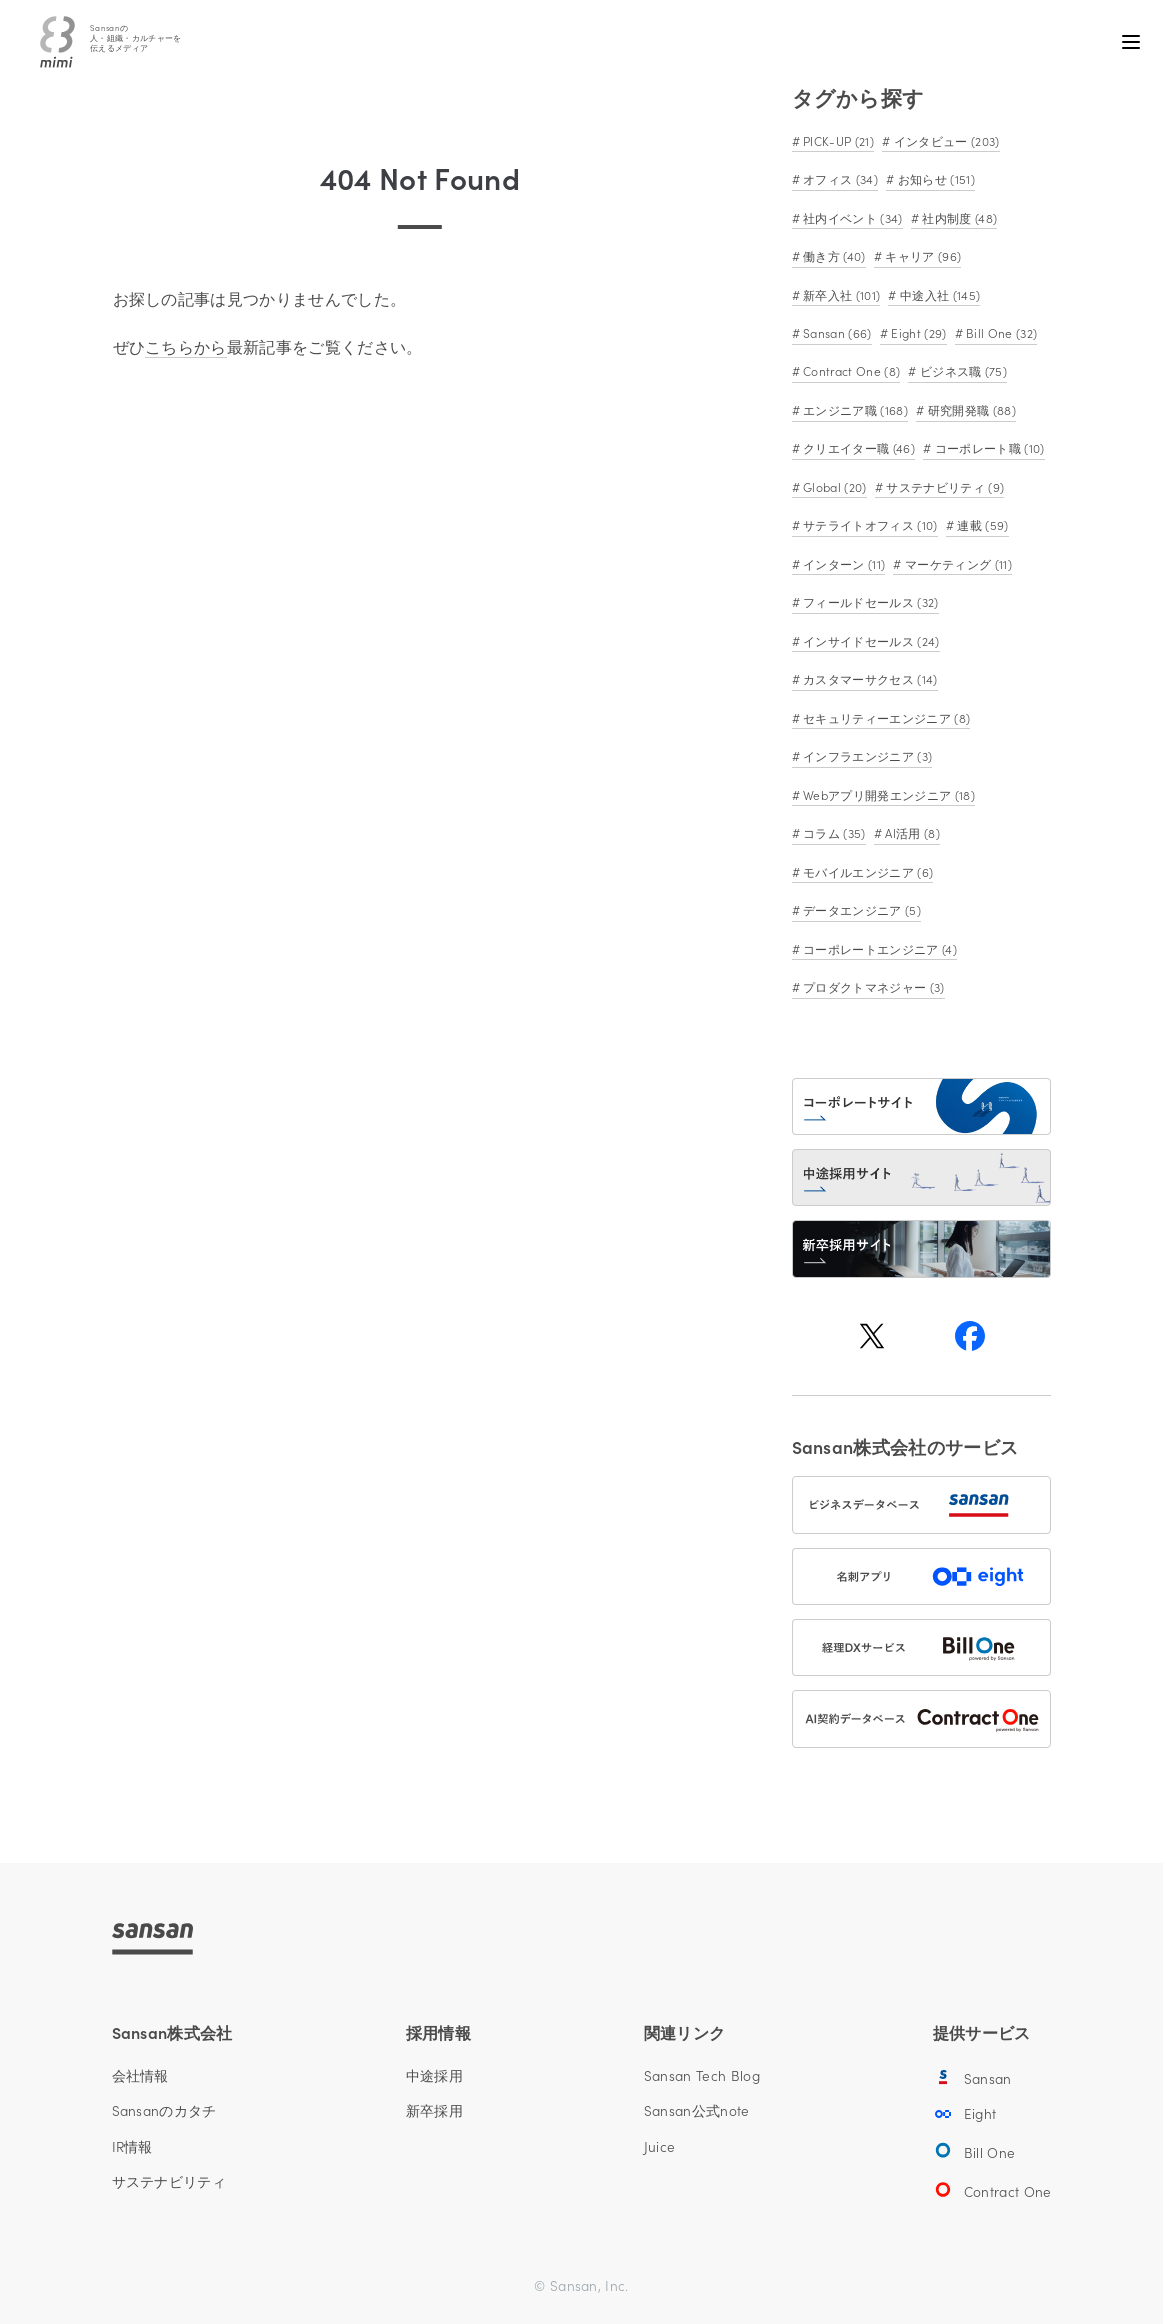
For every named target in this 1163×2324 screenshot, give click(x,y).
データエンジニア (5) (860, 909)
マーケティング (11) (957, 563)
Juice (660, 2147)
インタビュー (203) (944, 140)
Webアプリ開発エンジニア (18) (887, 794)
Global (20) (833, 486)
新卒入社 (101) (840, 294)
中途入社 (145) (939, 294)
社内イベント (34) (851, 217)
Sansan (972, 2077)
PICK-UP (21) (837, 140)
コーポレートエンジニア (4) (878, 948)
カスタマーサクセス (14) (869, 678)
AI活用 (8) (911, 832)
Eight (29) (917, 332)
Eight (964, 2114)
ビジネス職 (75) (962, 370)
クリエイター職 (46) (857, 447)
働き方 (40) (833, 255)
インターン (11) (843, 563)
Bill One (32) (1000, 332)
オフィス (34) (839, 178)
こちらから (186, 346)
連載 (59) (981, 524)
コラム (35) (833, 832)
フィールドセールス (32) (869, 601)
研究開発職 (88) (970, 409)
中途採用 (434, 2076)
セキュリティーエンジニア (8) (885, 717)
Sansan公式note (697, 2111)
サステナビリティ (169, 2182)
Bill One (974, 2150)
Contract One (992, 2189)
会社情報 (140, 2076)
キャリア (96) (921, 255)
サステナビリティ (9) (943, 486)
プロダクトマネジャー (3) (872, 986)
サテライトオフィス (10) (869, 524)
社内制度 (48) (958, 217)
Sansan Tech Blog (702, 2076)
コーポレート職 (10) (987, 447)
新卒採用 (434, 2111)
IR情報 (132, 2147)
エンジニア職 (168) (854, 409)
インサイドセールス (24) (870, 640)
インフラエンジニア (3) (866, 755)
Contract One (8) (850, 370)
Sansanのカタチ (164, 2111)
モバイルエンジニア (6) (866, 871)
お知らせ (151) (934, 178)
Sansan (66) (836, 332)
